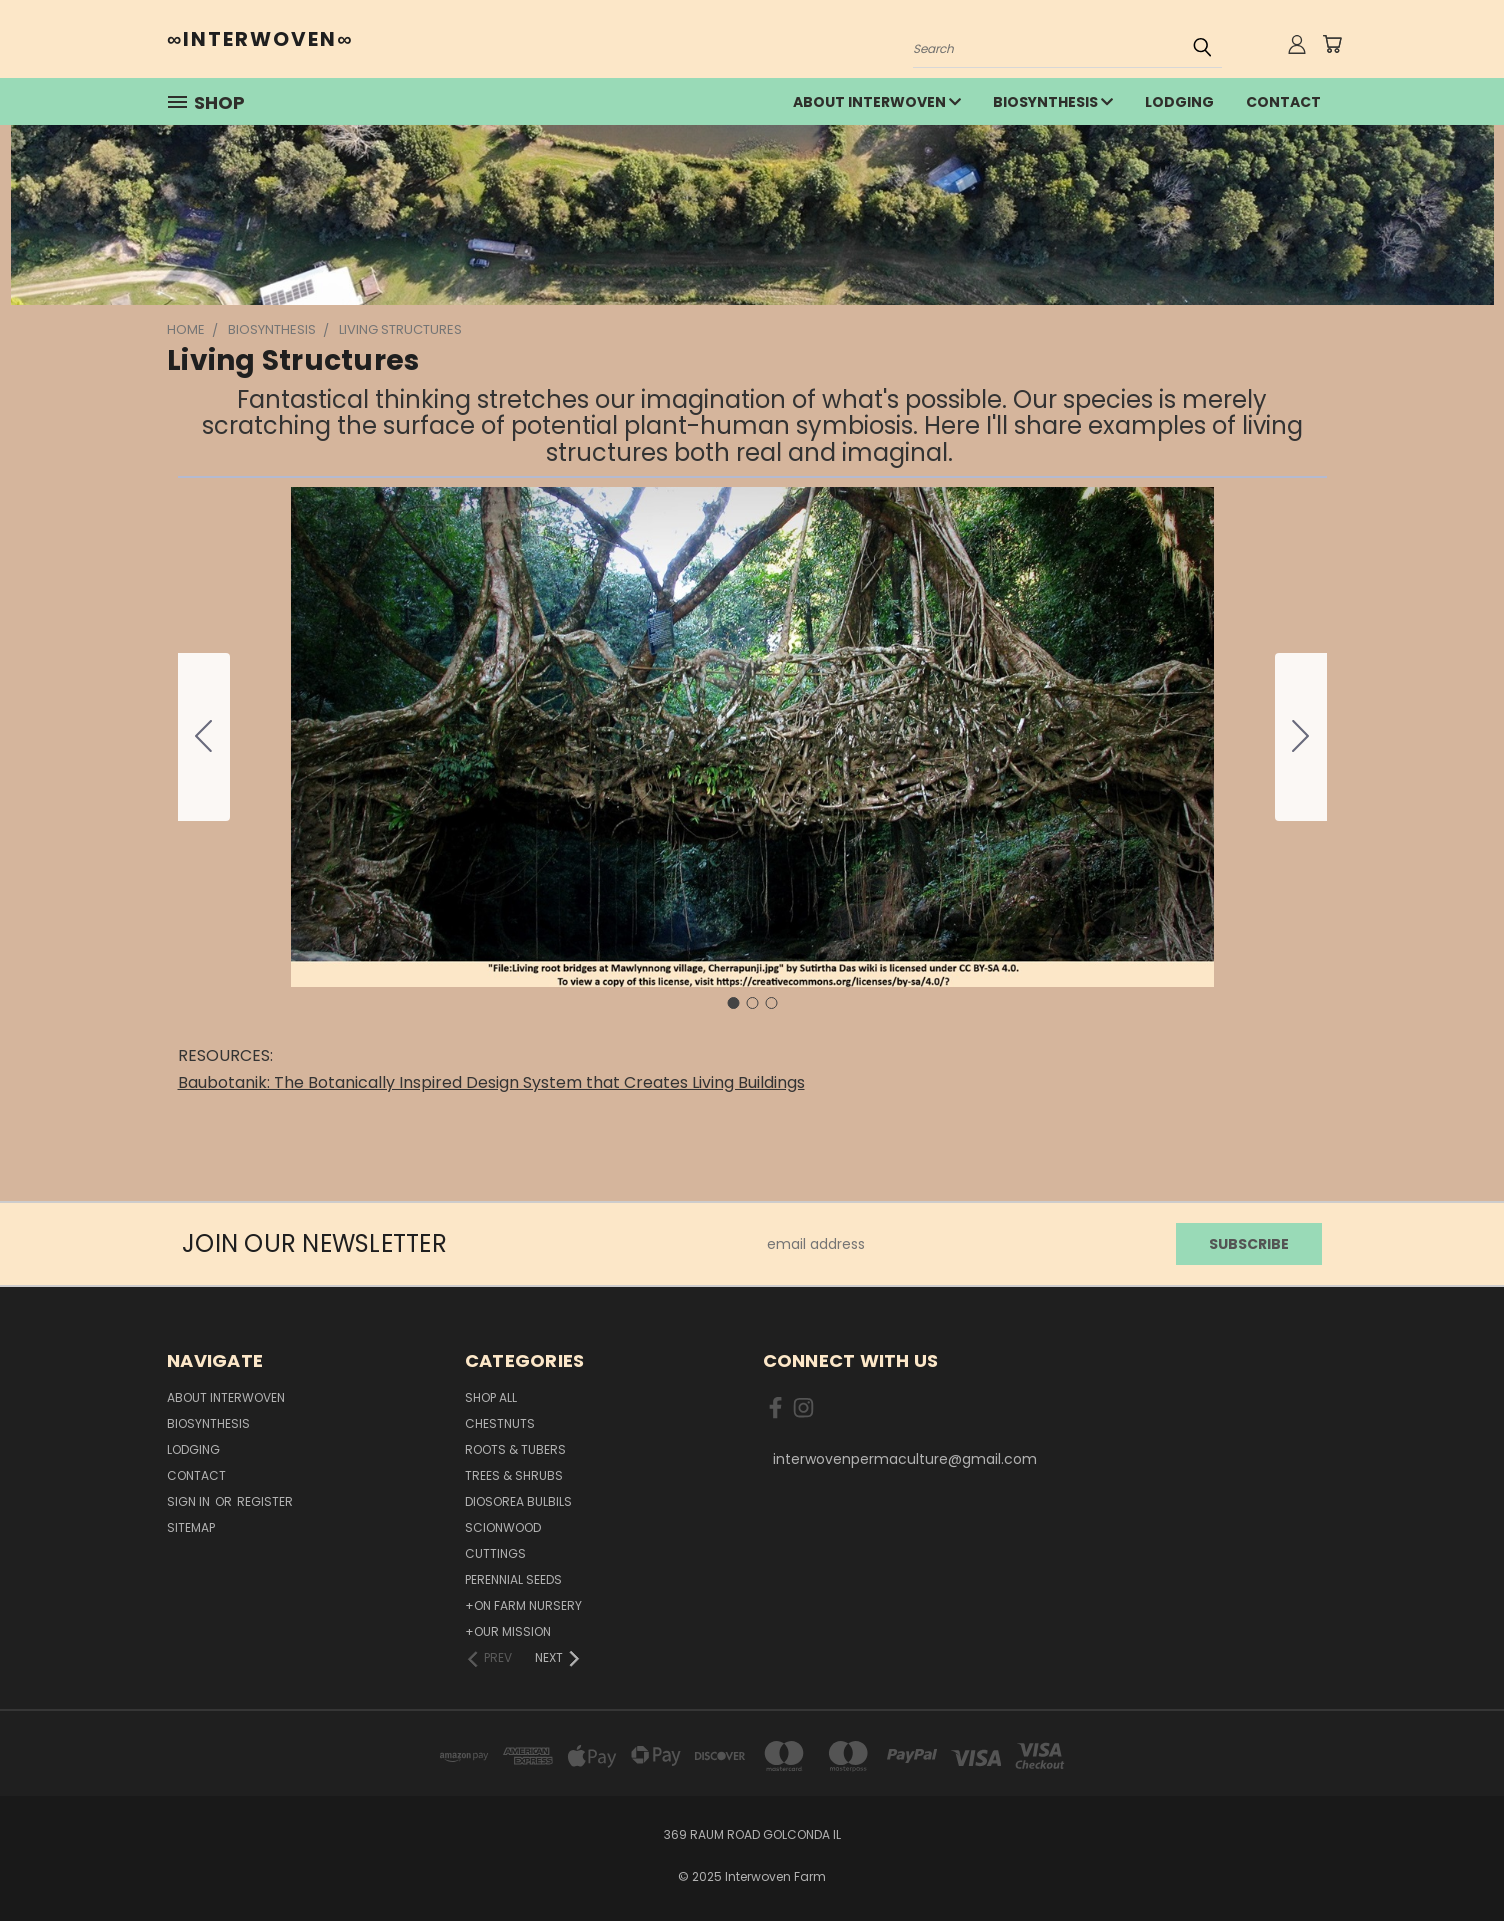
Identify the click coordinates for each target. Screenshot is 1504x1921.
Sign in (190, 1501)
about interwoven (877, 102)
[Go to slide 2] (1301, 737)
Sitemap (191, 1527)
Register (265, 1501)
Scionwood (503, 1527)
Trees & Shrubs (514, 1475)
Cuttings (495, 1553)
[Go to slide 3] (204, 737)
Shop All (491, 1397)
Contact (1283, 102)
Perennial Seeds (513, 1579)
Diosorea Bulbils (518, 1501)
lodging (1179, 102)
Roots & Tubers (515, 1449)
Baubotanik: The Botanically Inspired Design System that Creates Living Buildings (491, 1082)
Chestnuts (500, 1423)
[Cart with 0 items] (1332, 44)
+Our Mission (508, 1631)
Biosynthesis (1053, 102)
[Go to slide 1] (733, 1003)
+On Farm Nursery (523, 1605)
